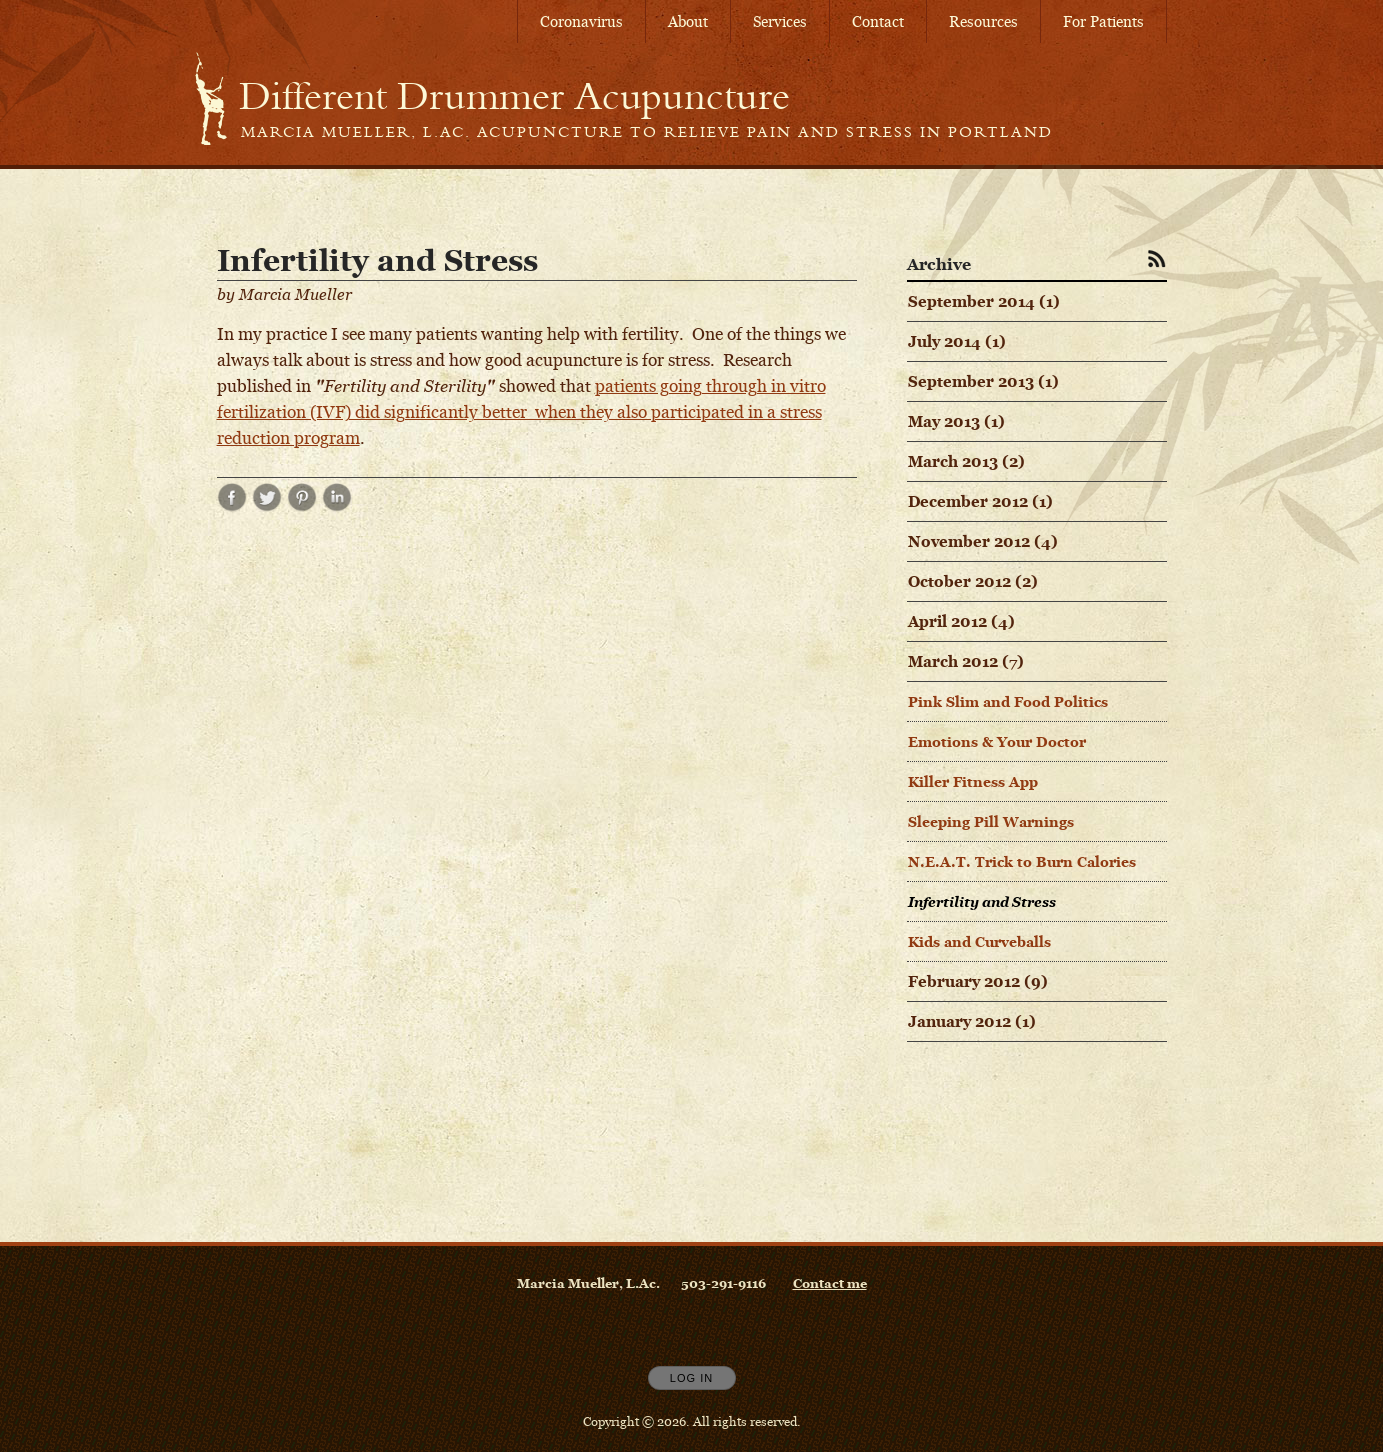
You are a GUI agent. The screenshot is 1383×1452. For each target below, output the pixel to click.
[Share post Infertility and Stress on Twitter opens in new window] (267, 506)
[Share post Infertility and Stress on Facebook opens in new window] (232, 506)
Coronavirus (581, 21)
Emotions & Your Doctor (997, 741)
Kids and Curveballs (979, 941)
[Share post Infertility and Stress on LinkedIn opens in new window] (337, 506)
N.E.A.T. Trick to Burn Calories (1022, 861)
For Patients (1103, 21)
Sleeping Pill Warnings (991, 821)
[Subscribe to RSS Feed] (1157, 258)
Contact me (830, 1283)
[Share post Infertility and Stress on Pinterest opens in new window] (302, 506)
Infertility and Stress (982, 901)
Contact (878, 21)
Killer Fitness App (973, 781)
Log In (691, 1378)
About (688, 21)
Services (780, 21)
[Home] (514, 96)
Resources (983, 21)
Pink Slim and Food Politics (1008, 701)
